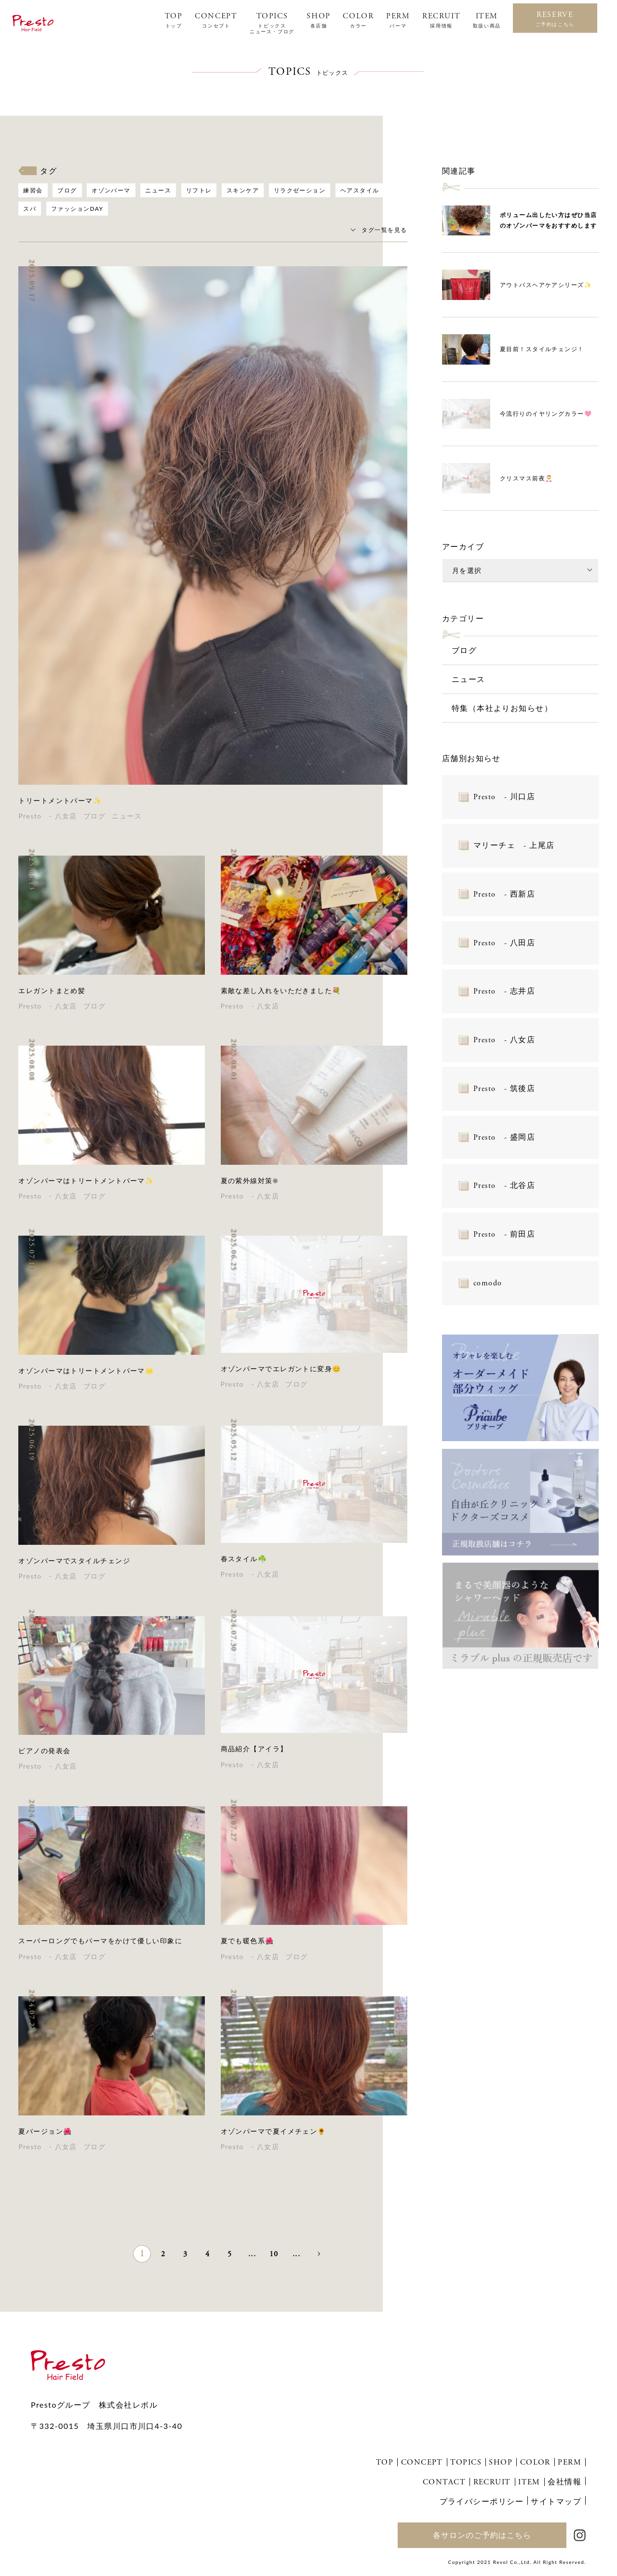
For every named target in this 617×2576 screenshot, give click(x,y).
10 (274, 2254)
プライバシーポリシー (481, 2501)
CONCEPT (216, 20)
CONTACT (444, 2482)
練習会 (32, 190)
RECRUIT (441, 20)
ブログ (67, 190)
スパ (29, 208)
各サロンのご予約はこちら (482, 2534)
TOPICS (272, 23)
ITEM (487, 20)
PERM (398, 20)
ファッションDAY (77, 208)
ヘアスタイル (359, 190)
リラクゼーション (300, 190)
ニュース (158, 190)
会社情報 (564, 2481)
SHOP (318, 20)
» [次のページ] (318, 2253)
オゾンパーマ (111, 190)
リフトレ (199, 190)
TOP (174, 20)
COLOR (358, 20)
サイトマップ (556, 2501)
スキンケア (243, 190)
